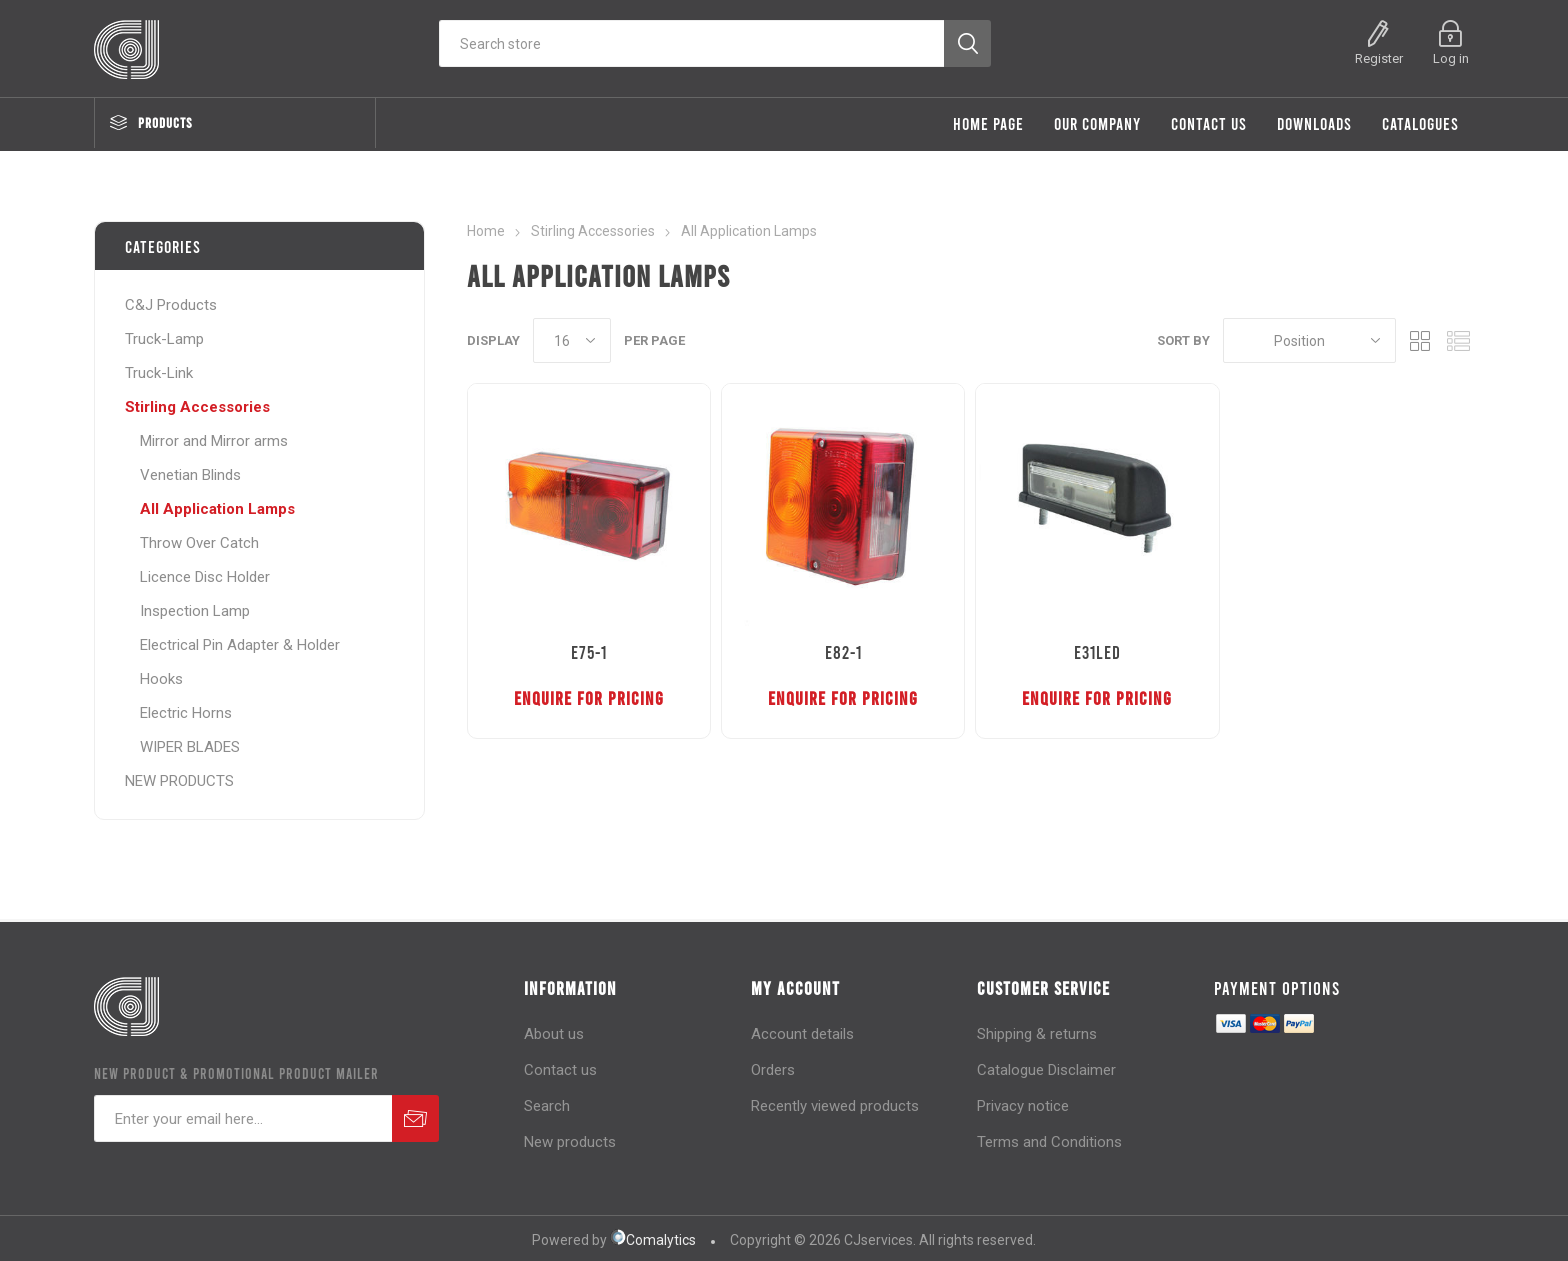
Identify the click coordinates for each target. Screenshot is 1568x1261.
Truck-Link (159, 373)
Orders (773, 1070)
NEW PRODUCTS (179, 781)
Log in (1451, 58)
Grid (1421, 340)
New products (570, 1142)
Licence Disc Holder (205, 577)
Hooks (161, 679)
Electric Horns (186, 713)
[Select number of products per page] (572, 340)
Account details (802, 1034)
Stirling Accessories (197, 407)
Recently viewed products (835, 1106)
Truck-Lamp (164, 339)
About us (554, 1034)
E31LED (1097, 652)
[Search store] (691, 43)
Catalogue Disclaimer (1046, 1070)
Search (547, 1106)
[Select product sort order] (1309, 340)
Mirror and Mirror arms (214, 441)
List (1459, 340)
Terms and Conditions (1049, 1142)
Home (486, 231)
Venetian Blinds (190, 475)
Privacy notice (1023, 1106)
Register (1379, 58)
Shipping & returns (1037, 1034)
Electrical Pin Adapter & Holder (240, 645)
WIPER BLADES (190, 747)
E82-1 (843, 652)
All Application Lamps (217, 509)
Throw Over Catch (199, 543)
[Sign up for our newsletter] (243, 1118)
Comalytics (653, 1240)
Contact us (560, 1070)
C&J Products (171, 305)
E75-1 (589, 652)
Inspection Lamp (195, 611)
